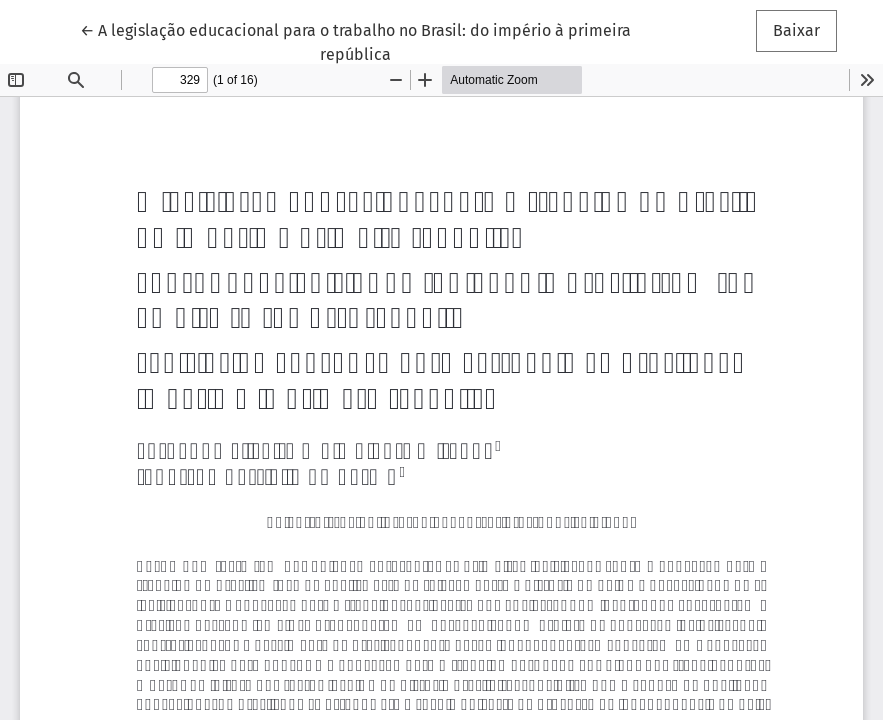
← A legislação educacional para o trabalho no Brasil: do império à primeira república (355, 41)
